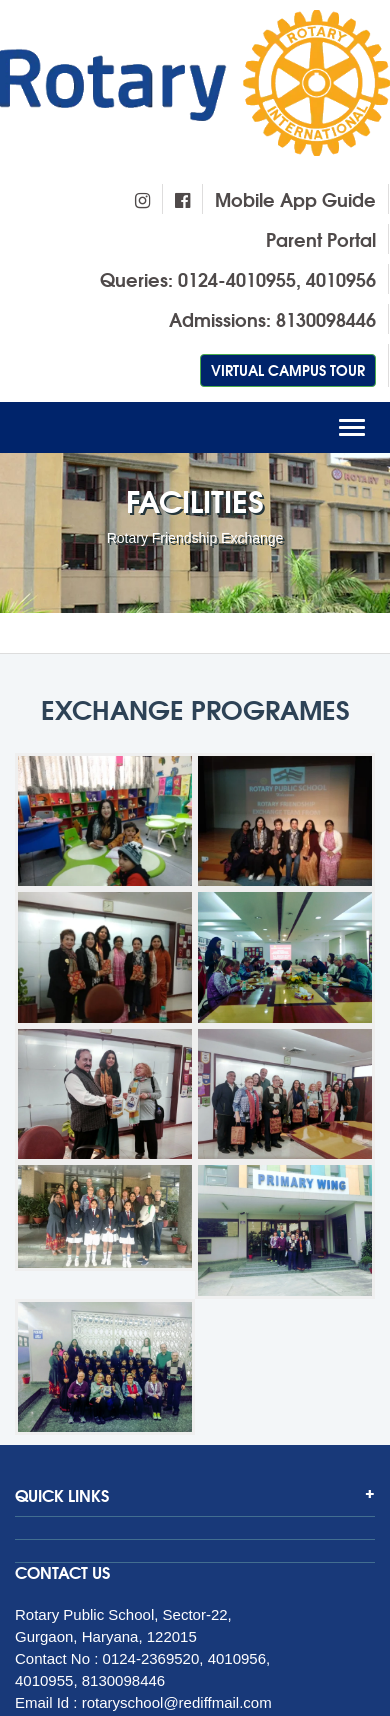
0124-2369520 (151, 1658)
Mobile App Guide (295, 199)
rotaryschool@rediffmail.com (177, 1702)
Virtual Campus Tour (288, 370)
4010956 (341, 279)
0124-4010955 (237, 279)
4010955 (44, 1680)
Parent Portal (321, 239)
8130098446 (326, 319)
